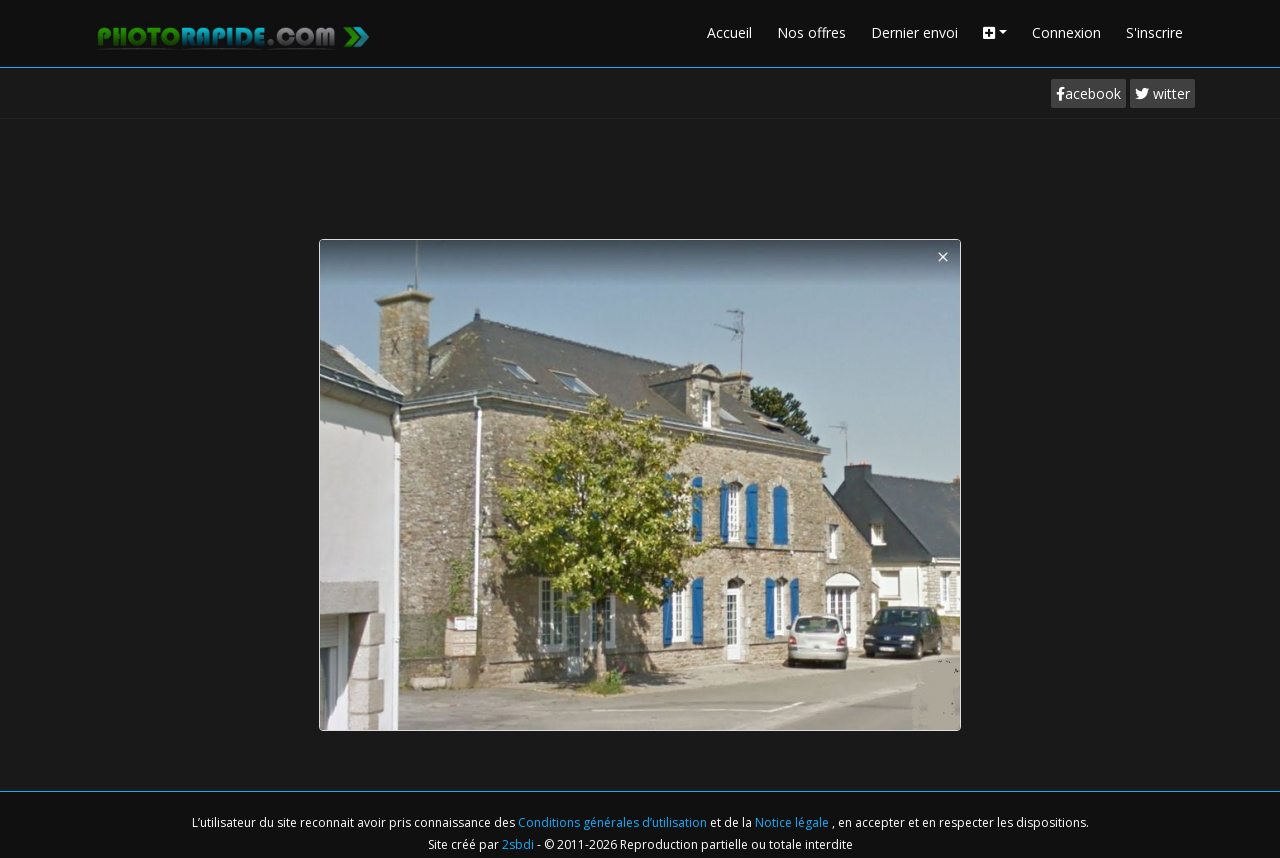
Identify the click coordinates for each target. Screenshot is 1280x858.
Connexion (1066, 32)
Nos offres (811, 32)
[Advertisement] (640, 174)
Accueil (729, 32)
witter (1162, 93)
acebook (1088, 93)
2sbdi (518, 844)
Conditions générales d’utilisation (614, 822)
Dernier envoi (914, 32)
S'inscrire (1154, 32)
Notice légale (793, 822)
